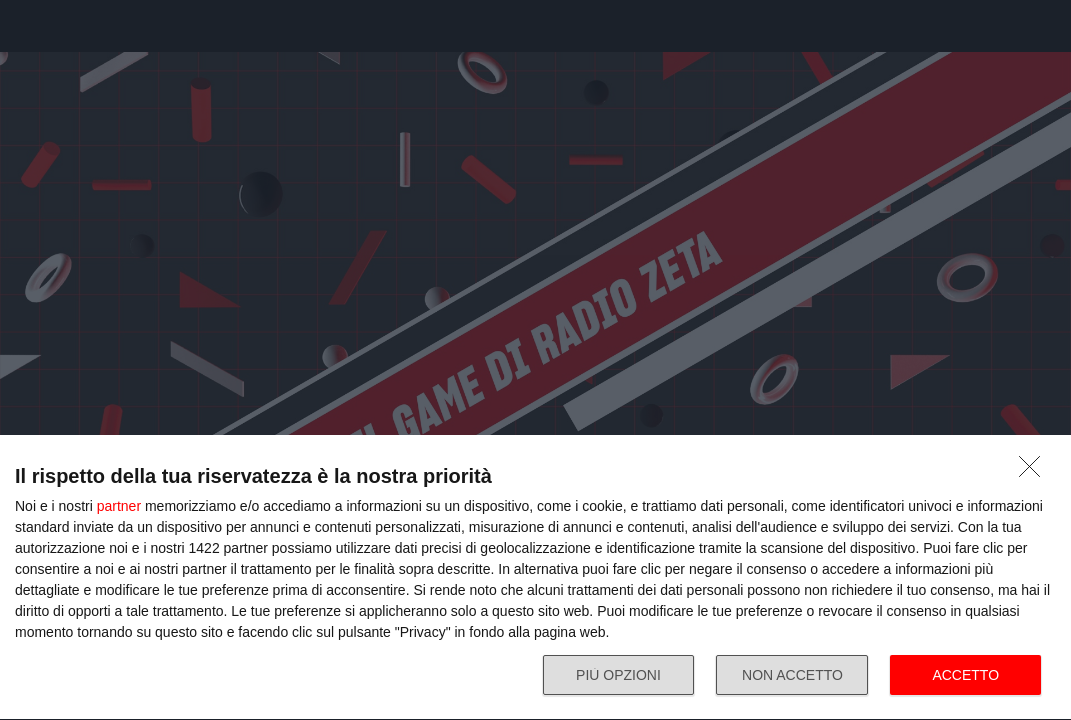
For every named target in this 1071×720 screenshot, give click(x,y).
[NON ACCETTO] (1035, 472)
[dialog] (535, 578)
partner (119, 506)
